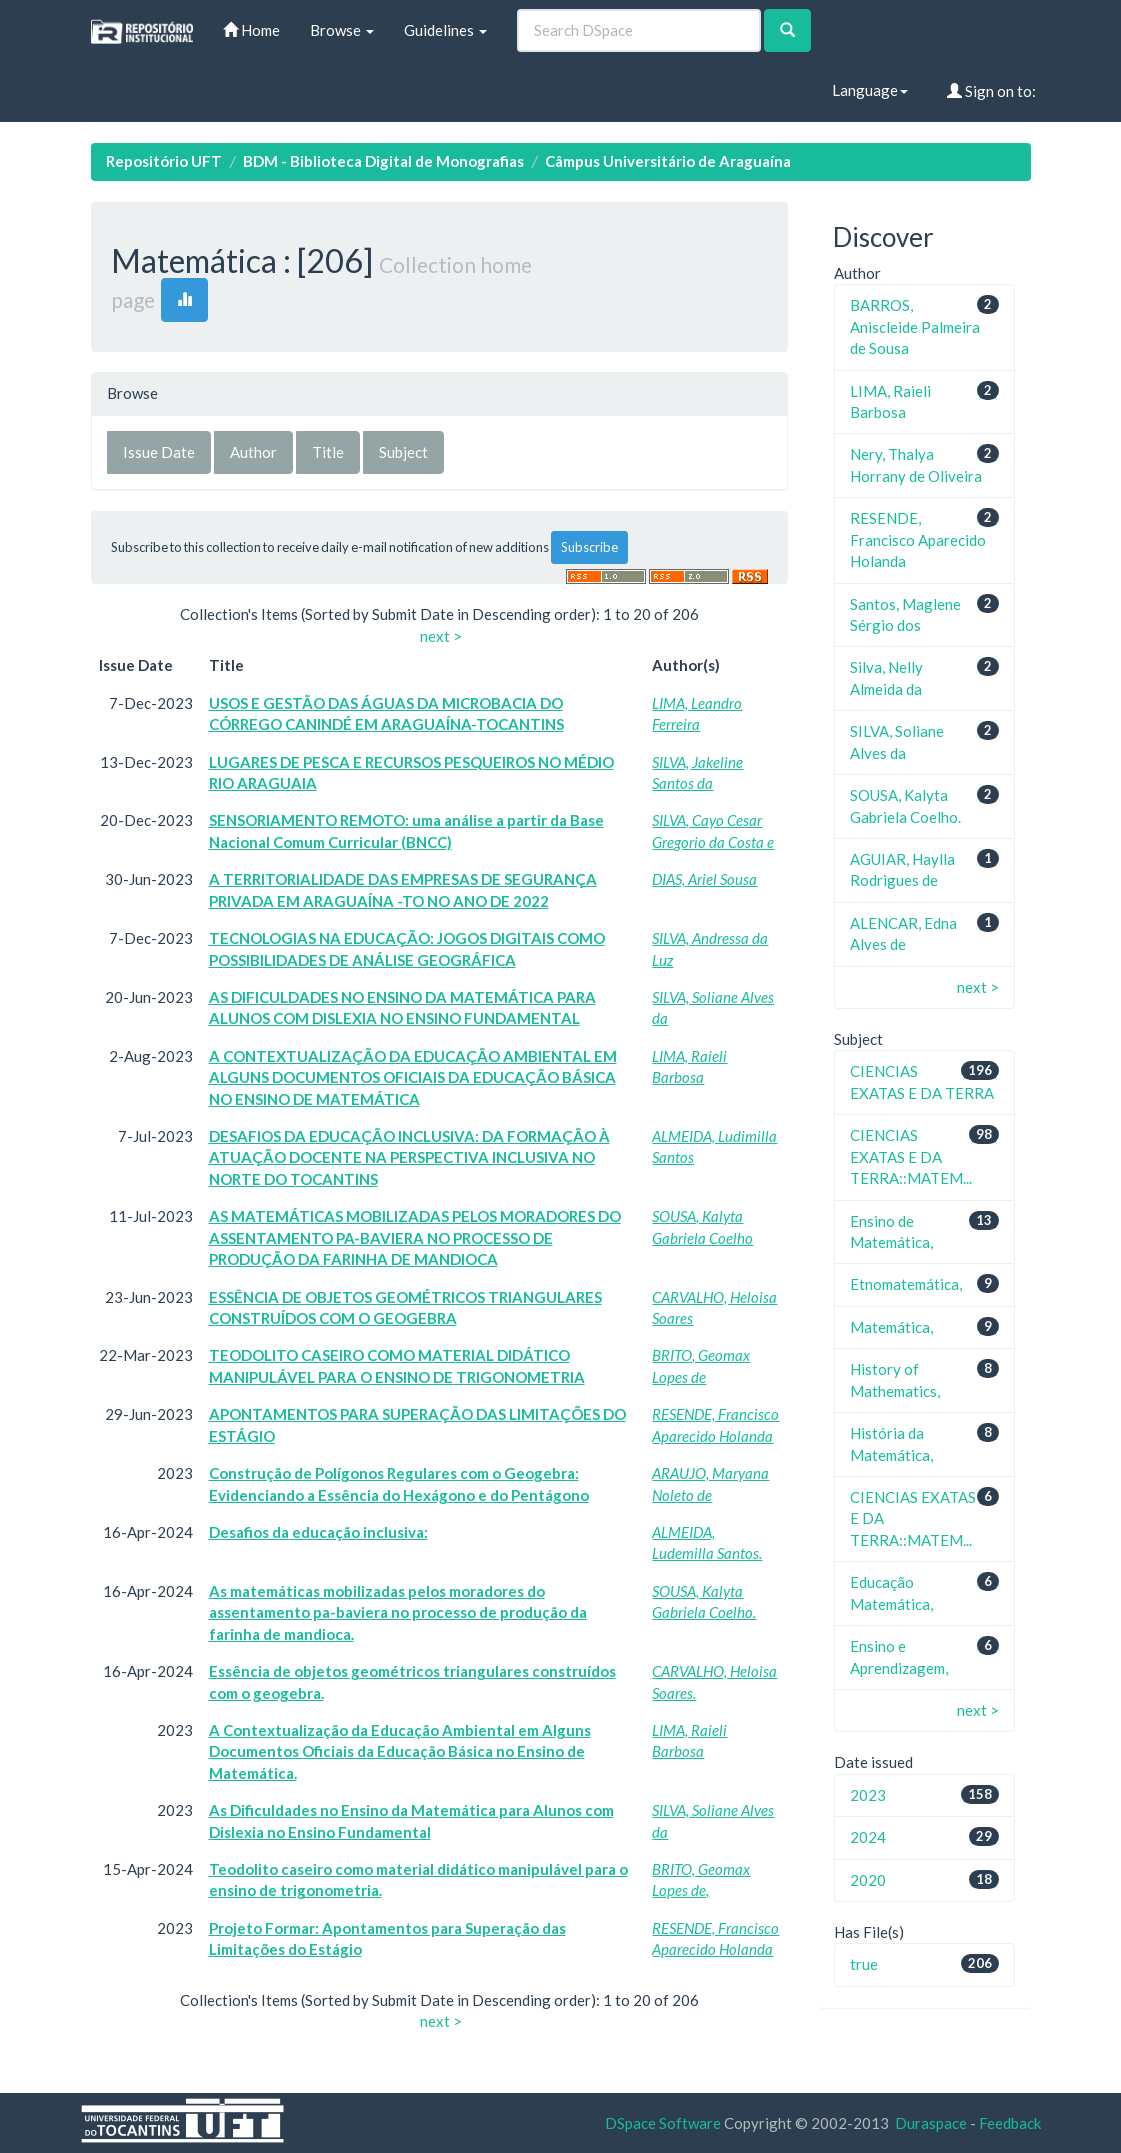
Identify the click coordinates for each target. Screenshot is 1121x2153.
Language (870, 90)
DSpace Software (663, 2123)
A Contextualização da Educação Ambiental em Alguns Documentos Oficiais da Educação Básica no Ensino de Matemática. (400, 1751)
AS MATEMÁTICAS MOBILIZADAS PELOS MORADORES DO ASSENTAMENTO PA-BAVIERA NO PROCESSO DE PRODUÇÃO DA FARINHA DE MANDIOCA (415, 1237)
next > (441, 636)
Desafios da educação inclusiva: (318, 1532)
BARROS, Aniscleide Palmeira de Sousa (915, 326)
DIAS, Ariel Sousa (704, 879)
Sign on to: (991, 91)
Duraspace (931, 2123)
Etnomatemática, (906, 1284)
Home (251, 30)
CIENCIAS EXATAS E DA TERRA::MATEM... (911, 1156)
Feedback (1010, 2123)
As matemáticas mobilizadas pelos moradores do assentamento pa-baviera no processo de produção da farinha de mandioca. (398, 1612)
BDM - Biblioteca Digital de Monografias (383, 161)
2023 (868, 1795)
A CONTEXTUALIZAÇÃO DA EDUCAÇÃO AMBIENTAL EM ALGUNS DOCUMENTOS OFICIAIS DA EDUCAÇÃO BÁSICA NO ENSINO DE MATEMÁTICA (413, 1077)
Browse (342, 30)
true (864, 1964)
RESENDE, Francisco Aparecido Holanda (918, 539)
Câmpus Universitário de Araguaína (668, 161)
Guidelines (445, 30)
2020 (868, 1880)
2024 (868, 1837)
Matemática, (891, 1327)
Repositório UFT (164, 161)
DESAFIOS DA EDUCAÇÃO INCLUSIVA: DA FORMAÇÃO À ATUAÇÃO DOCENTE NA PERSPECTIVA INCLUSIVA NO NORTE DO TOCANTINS (409, 1157)
